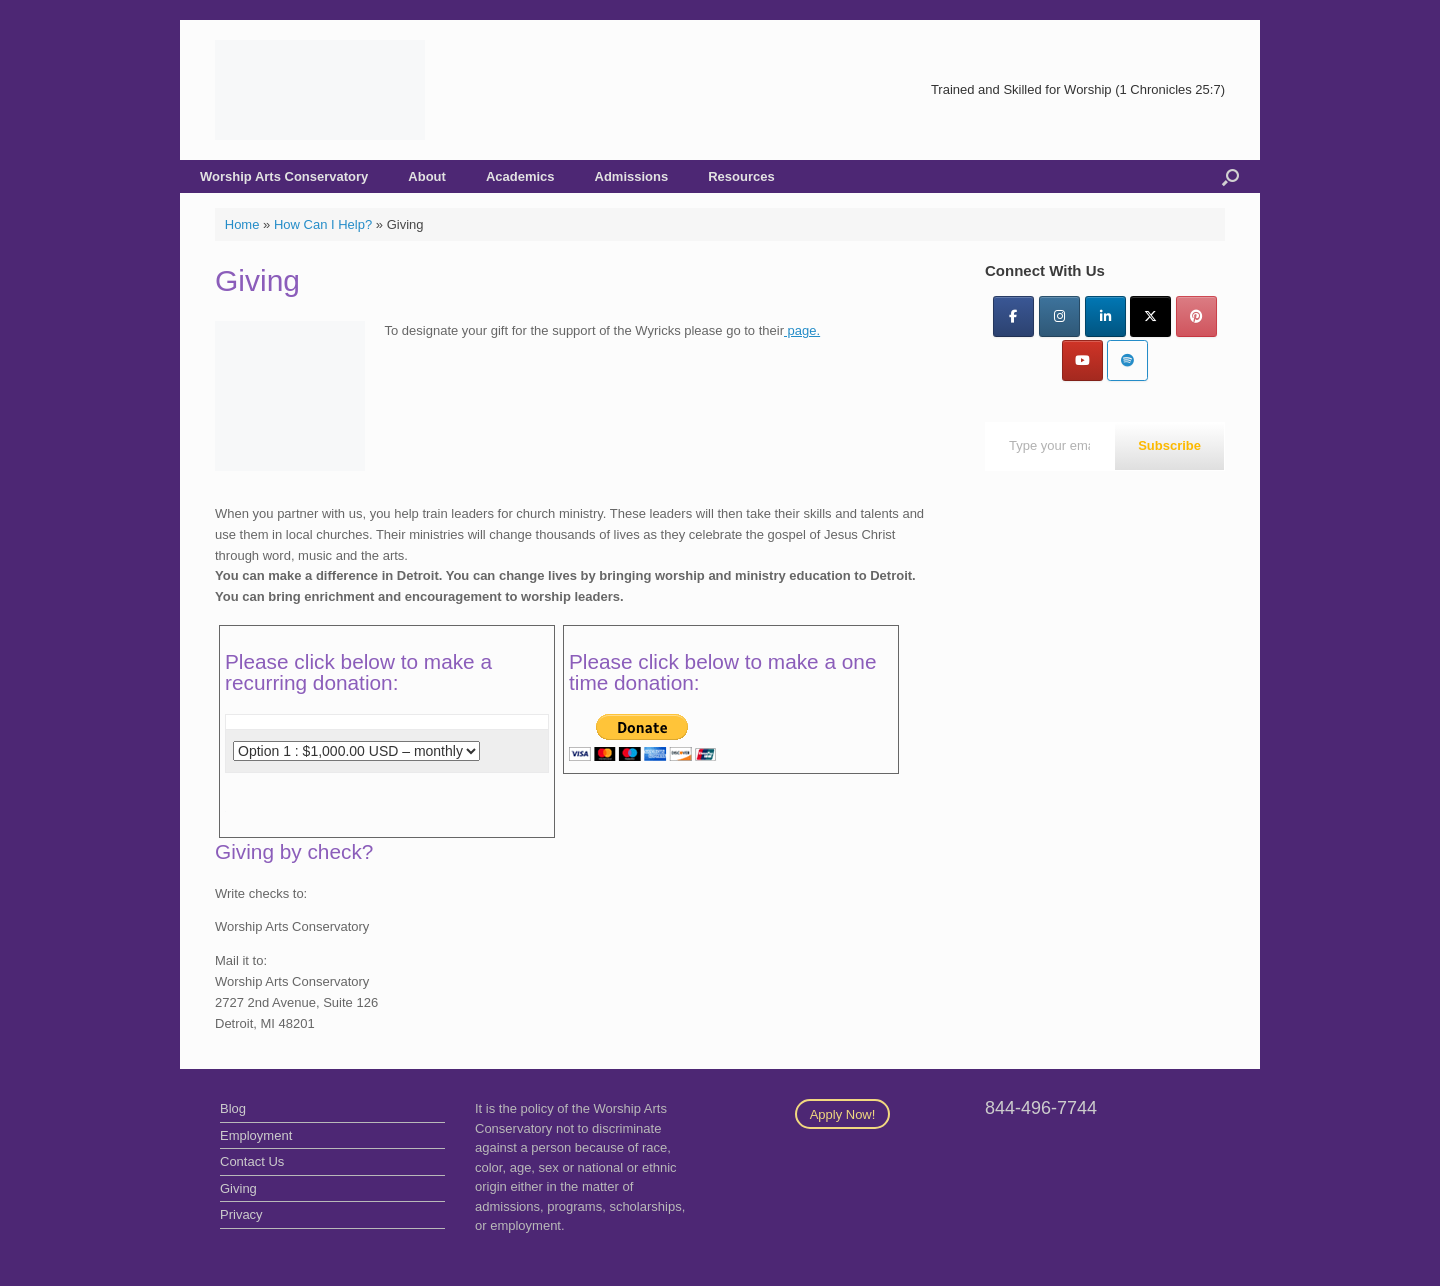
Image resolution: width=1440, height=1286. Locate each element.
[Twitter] (1150, 316)
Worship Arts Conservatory (284, 176)
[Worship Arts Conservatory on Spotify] (1127, 360)
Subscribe (1169, 445)
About (427, 176)
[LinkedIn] (1105, 316)
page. (802, 330)
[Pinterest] (1196, 316)
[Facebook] (1013, 316)
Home (242, 224)
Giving (238, 1188)
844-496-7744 (1041, 1108)
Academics (520, 176)
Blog (233, 1108)
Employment (256, 1135)
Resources (741, 176)
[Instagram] (1059, 316)
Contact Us (252, 1161)
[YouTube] (1082, 360)
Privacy (241, 1214)
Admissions (632, 176)
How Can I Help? (323, 224)
